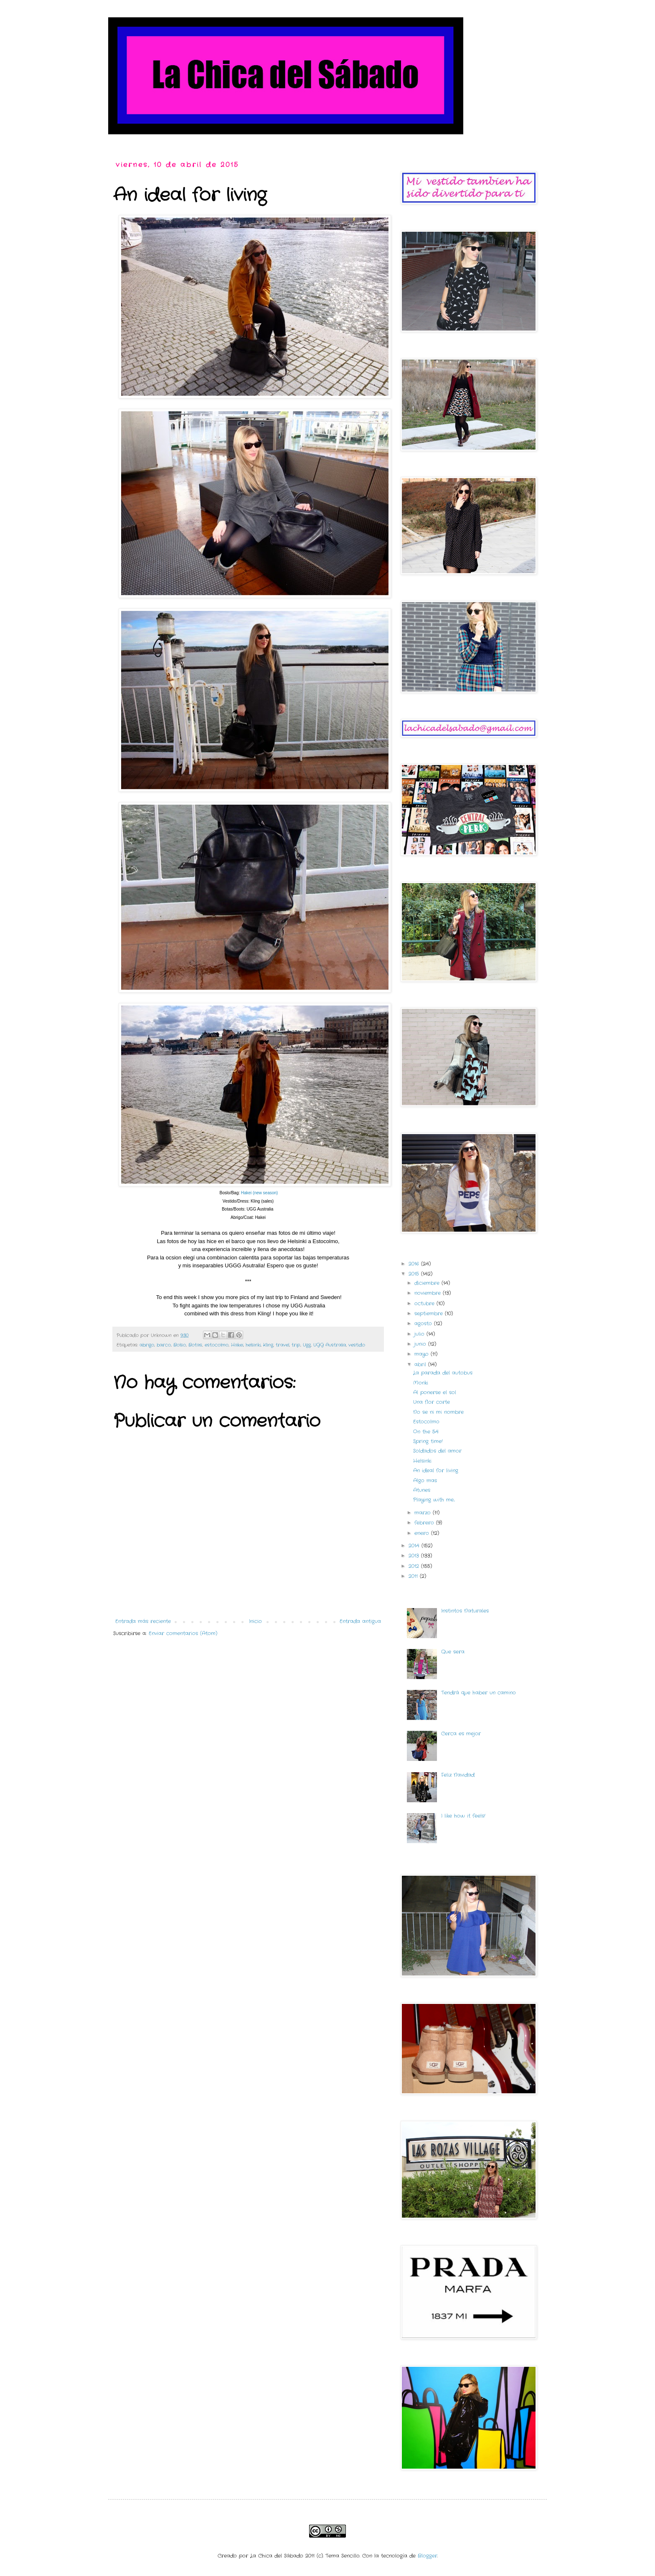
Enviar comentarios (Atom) (183, 1633)
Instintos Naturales (465, 1610)
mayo (422, 1354)
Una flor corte (431, 1402)
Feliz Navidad (458, 1774)
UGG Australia (329, 1345)
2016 (415, 1263)
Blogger (427, 2555)
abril (421, 1364)
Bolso (179, 1345)
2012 (415, 1566)
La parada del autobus (442, 1372)
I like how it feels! (463, 1815)
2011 (414, 1576)
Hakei (237, 1345)
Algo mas (425, 1480)
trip (296, 1345)
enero (422, 1533)
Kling (268, 1345)
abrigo (147, 1345)
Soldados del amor (437, 1450)
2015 (415, 1273)
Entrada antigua (360, 1621)
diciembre (428, 1283)
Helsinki (422, 1460)
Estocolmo (426, 1421)
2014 (415, 1545)
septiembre (429, 1313)
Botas (195, 1345)
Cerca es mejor (461, 1733)
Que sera (453, 1651)
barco (164, 1345)
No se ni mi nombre (438, 1412)
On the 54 (426, 1431)
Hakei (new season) (259, 1192)
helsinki (253, 1345)
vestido (356, 1345)
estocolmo (216, 1345)
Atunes (421, 1490)
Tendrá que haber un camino (478, 1692)
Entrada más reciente (143, 1621)
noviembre (428, 1293)
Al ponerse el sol (434, 1392)
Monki (420, 1382)
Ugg (307, 1345)
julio (420, 1333)
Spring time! (428, 1441)
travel (282, 1345)
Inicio (255, 1621)
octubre (425, 1303)
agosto (424, 1323)
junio (421, 1344)
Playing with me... (434, 1499)
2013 (415, 1555)
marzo (423, 1512)
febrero (425, 1522)
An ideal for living (435, 1470)
